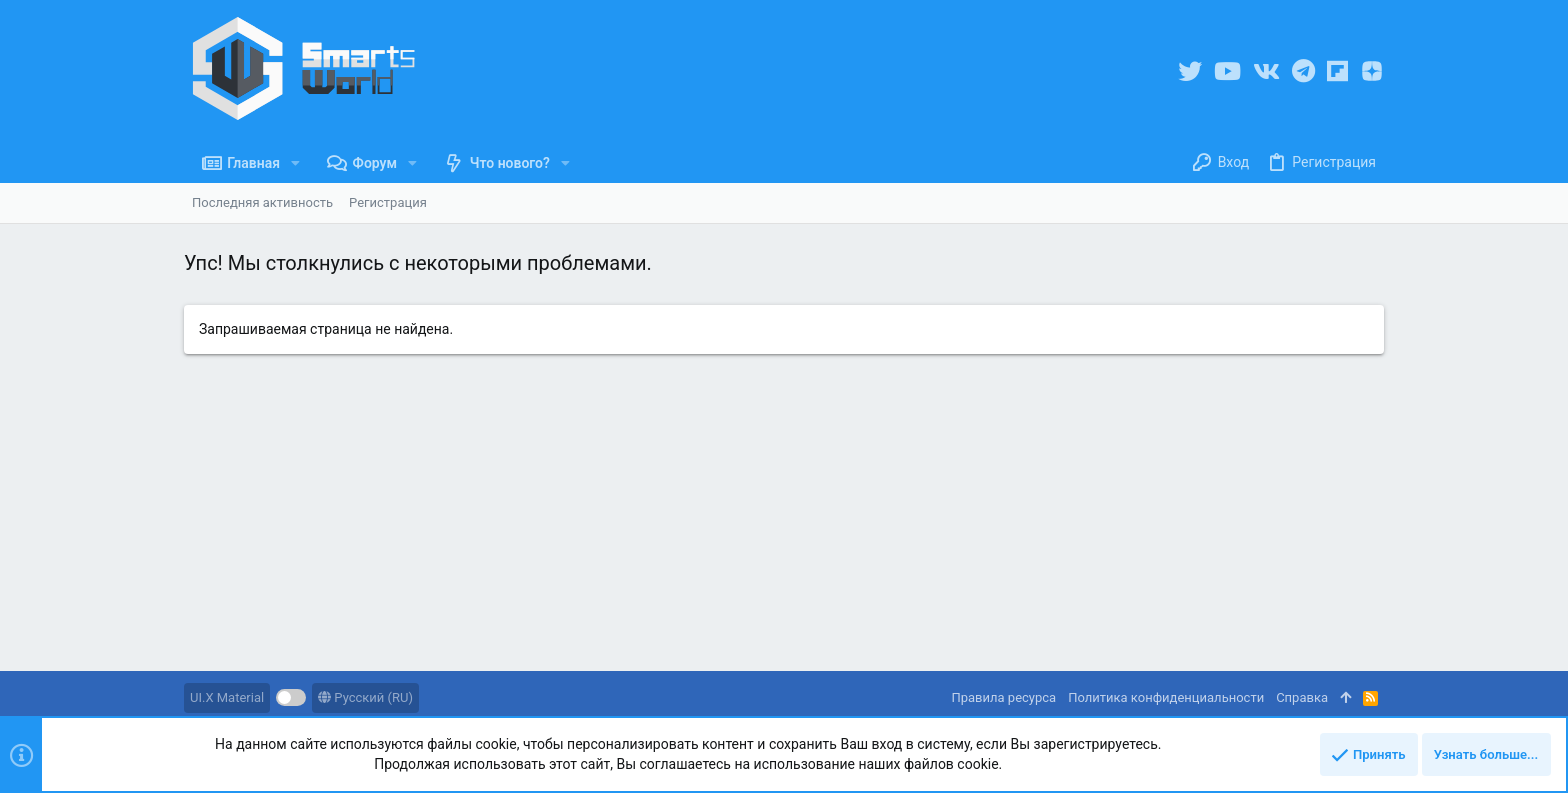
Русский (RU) (365, 697)
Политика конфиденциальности (1166, 697)
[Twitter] (1190, 71)
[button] (295, 163)
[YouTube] (1227, 71)
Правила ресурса (1003, 697)
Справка (1302, 697)
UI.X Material (227, 697)
